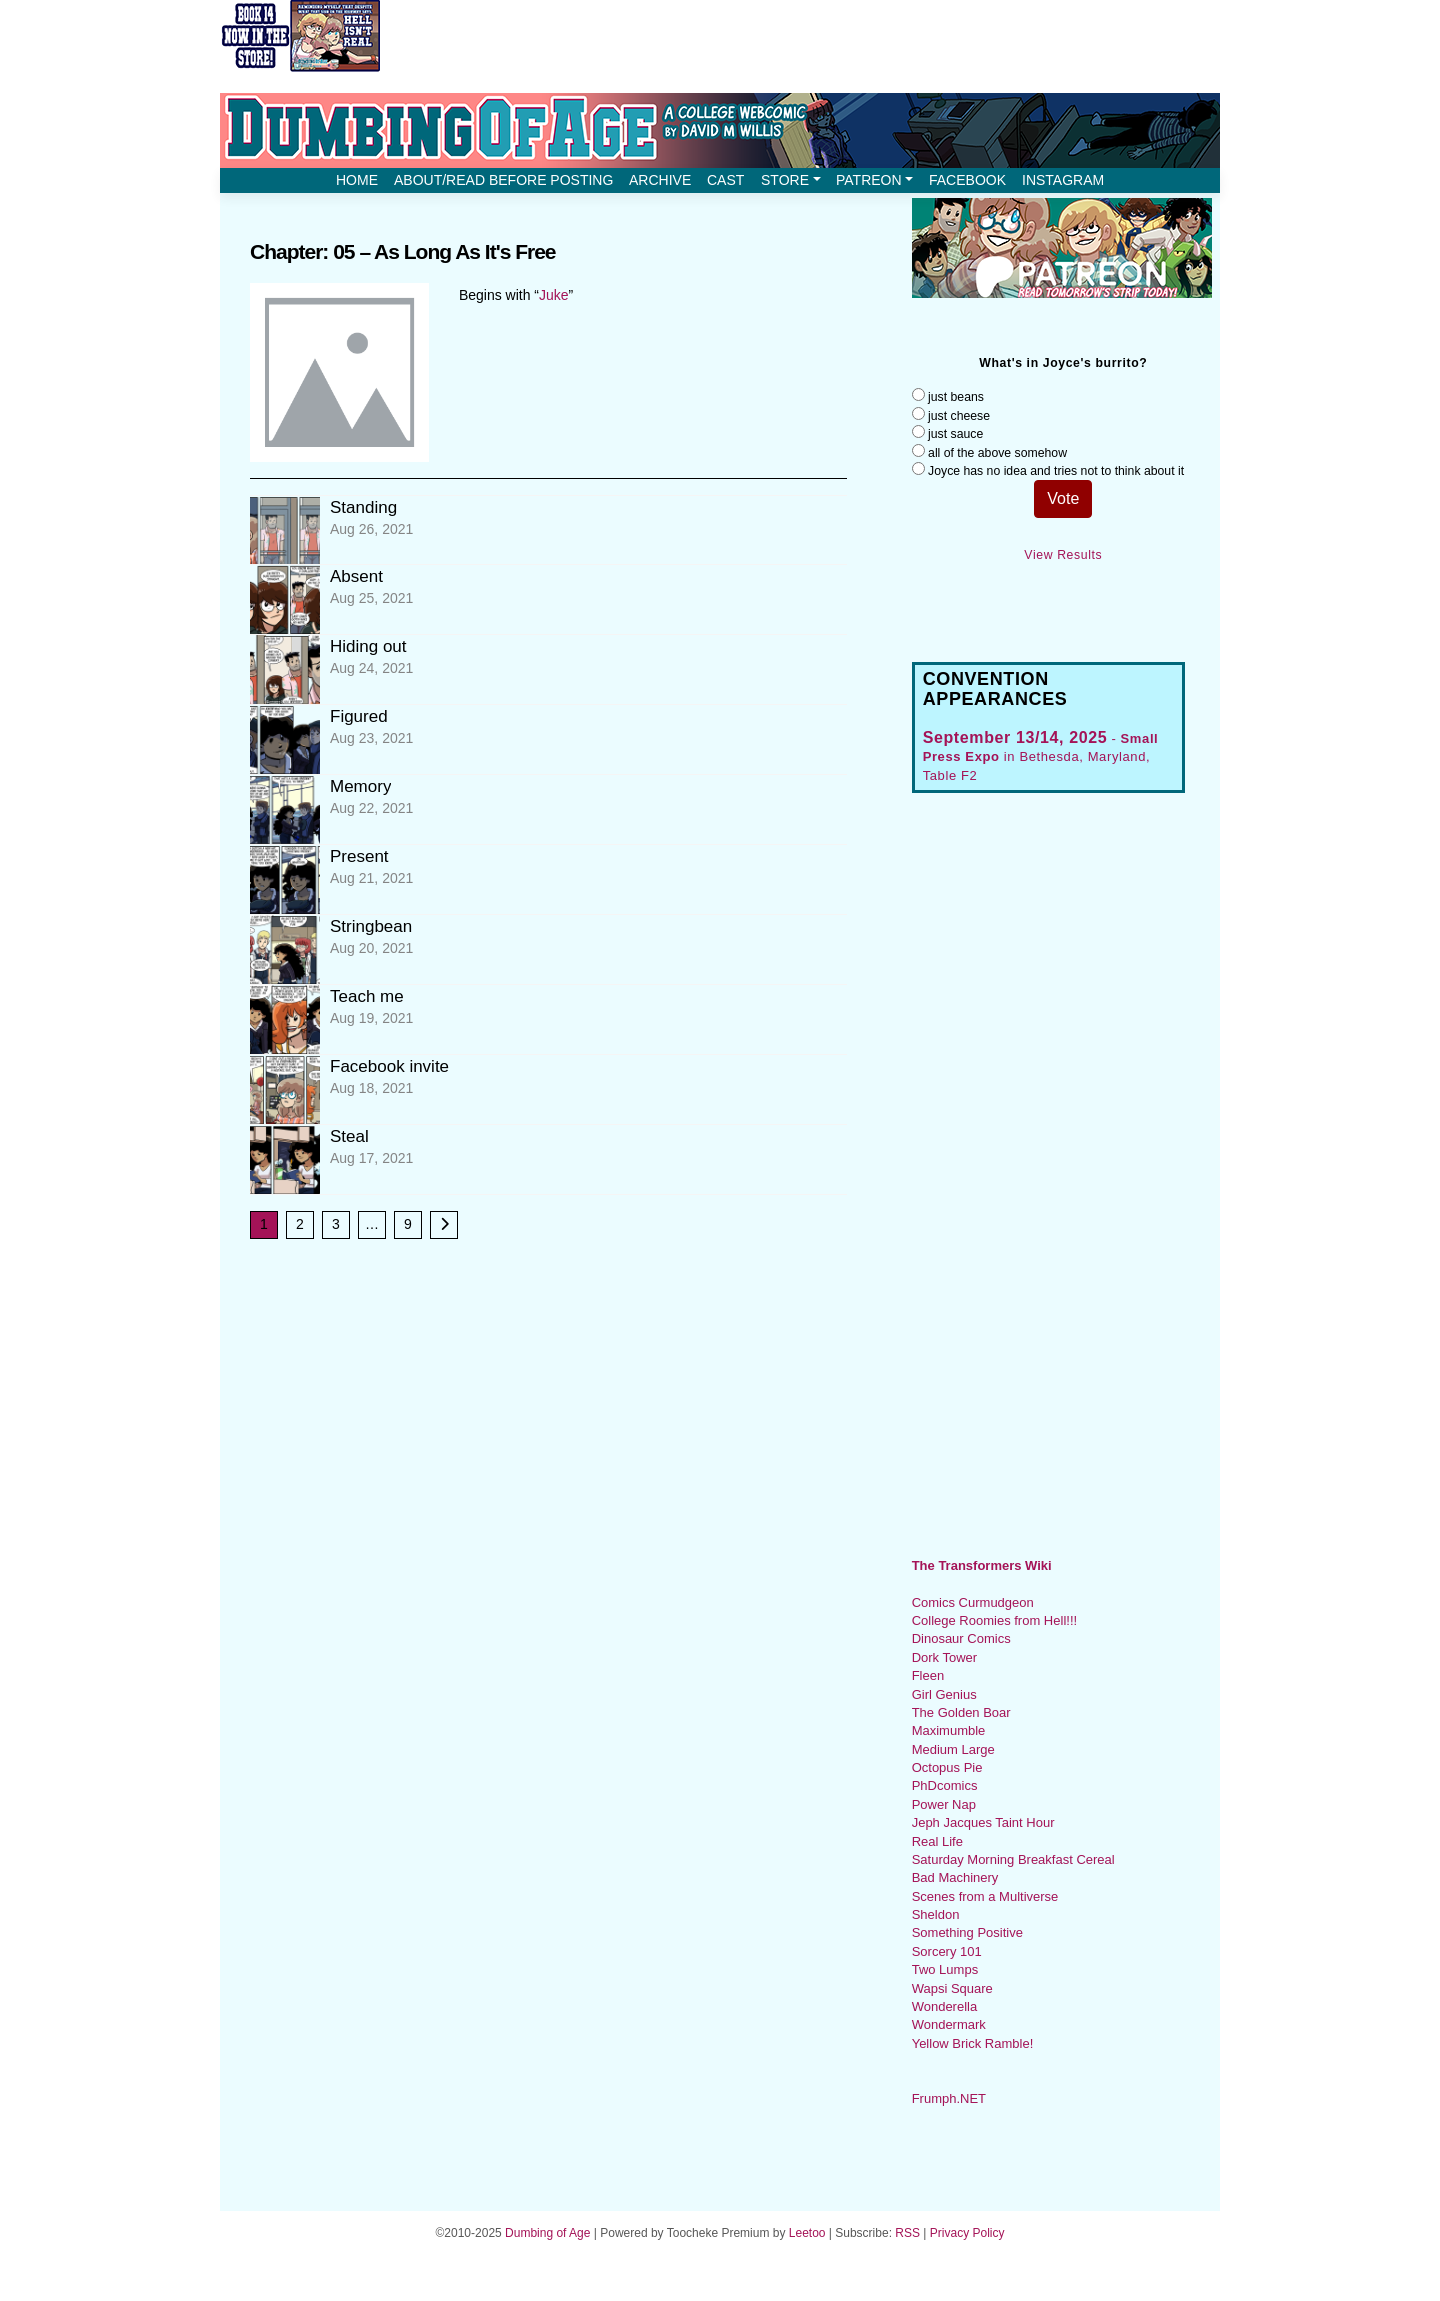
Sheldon (936, 1914)
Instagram (1063, 180)
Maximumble (949, 1730)
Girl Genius (944, 1694)
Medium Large (953, 1749)
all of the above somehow (997, 453)
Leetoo (807, 2233)
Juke (554, 295)
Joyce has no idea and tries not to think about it (1056, 471)
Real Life (937, 1841)
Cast (725, 180)
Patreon (874, 180)
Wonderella (945, 2006)
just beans (956, 397)
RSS (907, 2233)
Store (791, 180)
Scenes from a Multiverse (985, 1896)
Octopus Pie (947, 1767)
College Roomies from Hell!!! (994, 1620)
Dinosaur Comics (961, 1638)
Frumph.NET (949, 2098)
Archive (660, 180)
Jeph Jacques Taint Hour (983, 1822)
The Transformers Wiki (982, 1565)
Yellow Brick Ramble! (973, 2043)
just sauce (955, 434)
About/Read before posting (503, 180)
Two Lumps (945, 1969)
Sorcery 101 (947, 1951)
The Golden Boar (961, 1712)
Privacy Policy (967, 2233)
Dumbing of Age (547, 2233)
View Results (1063, 555)
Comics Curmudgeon (973, 1602)
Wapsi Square (952, 1988)
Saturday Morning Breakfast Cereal (1013, 1859)
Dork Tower (945, 1657)
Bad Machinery (955, 1877)
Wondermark (949, 2024)
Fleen (928, 1675)
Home (357, 180)
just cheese (959, 416)
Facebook (967, 180)
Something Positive (967, 1932)
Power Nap (944, 1804)
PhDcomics (945, 1785)
